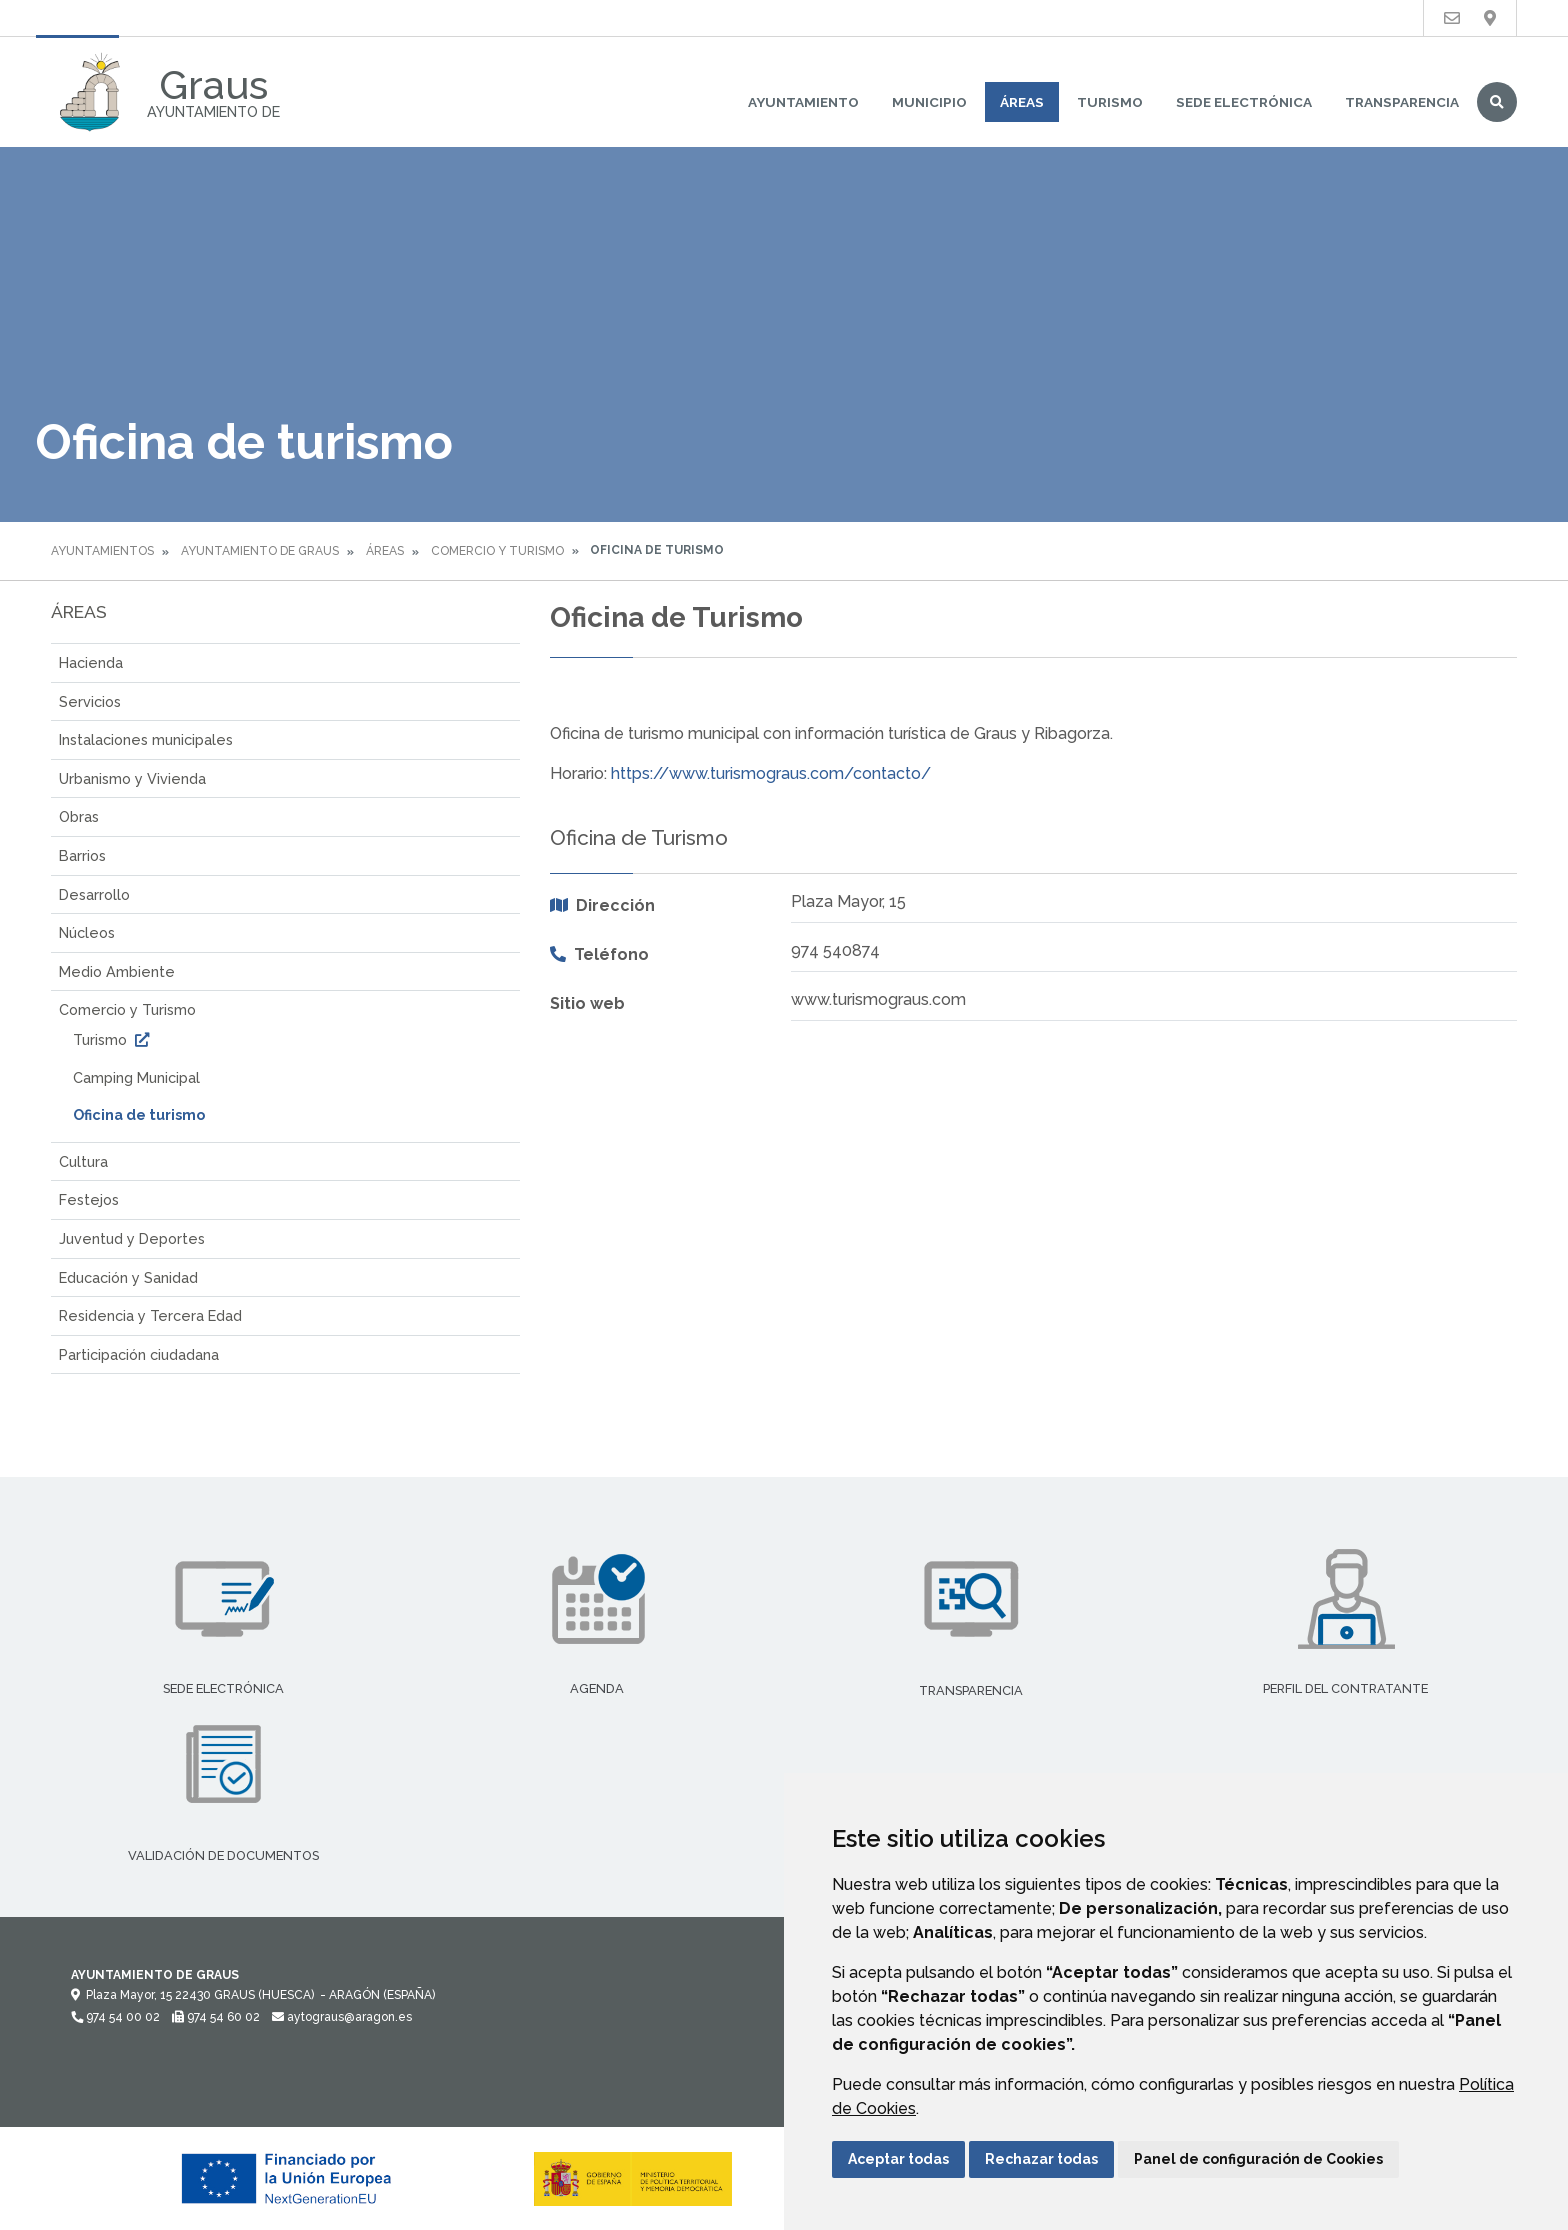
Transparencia (1402, 102)
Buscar (1497, 102)
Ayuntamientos (102, 551)
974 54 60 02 (216, 2017)
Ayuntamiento (803, 102)
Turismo (1110, 102)
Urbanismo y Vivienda (132, 778)
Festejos (89, 1199)
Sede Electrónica (1244, 102)
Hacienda (91, 662)
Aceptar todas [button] (898, 2159)
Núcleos (87, 932)
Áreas (1022, 102)
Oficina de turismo (139, 1114)
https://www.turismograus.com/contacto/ (771, 773)
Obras (79, 816)
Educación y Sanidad (128, 1277)
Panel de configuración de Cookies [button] (1258, 2159)
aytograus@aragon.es (342, 2017)
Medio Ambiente (117, 971)
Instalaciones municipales (146, 739)
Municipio (929, 102)
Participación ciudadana (139, 1354)
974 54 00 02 (115, 2017)
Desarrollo (94, 894)
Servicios (90, 701)
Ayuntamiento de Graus (260, 551)
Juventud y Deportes (132, 1238)
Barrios (82, 855)
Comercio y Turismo (497, 551)
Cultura (83, 1161)
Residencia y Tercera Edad (150, 1315)
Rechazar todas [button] (1041, 2159)
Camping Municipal (136, 1077)
